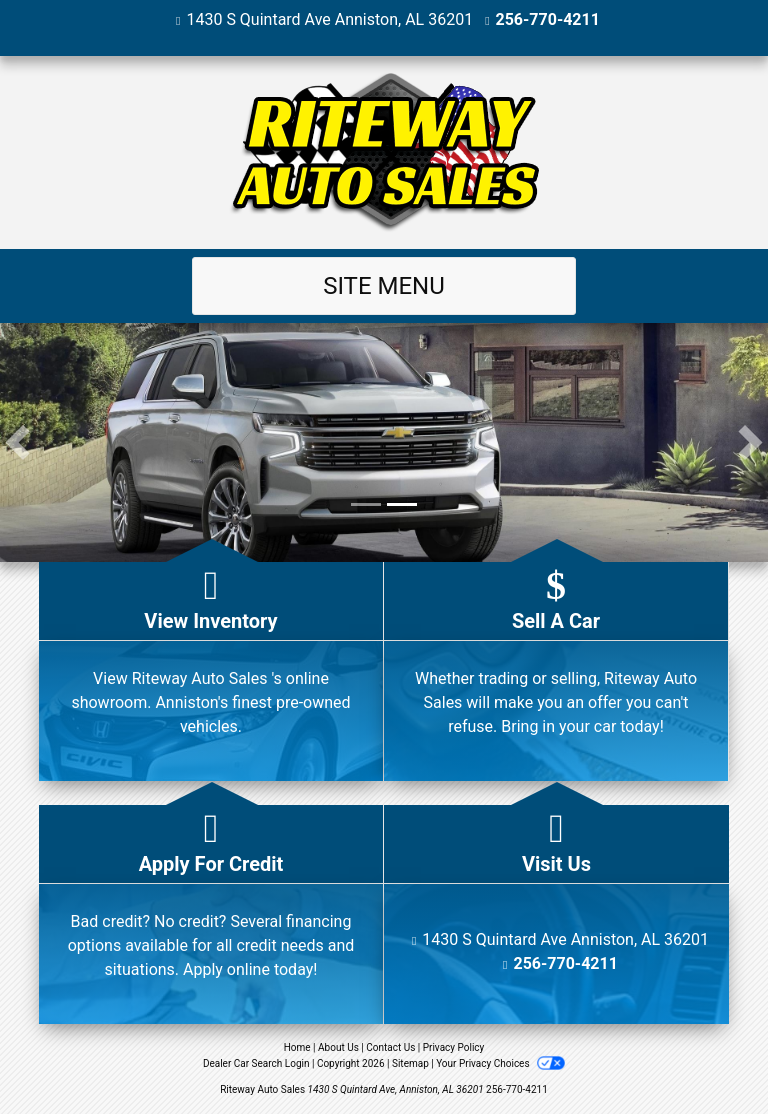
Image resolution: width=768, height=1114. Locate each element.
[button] (17, 442)
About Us (338, 1047)
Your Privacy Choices (500, 1063)
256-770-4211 (548, 19)
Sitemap (410, 1063)
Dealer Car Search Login (256, 1063)
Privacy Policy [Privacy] (454, 1047)
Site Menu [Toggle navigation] (384, 286)
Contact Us (390, 1047)
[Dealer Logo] (384, 152)
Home (297, 1047)
